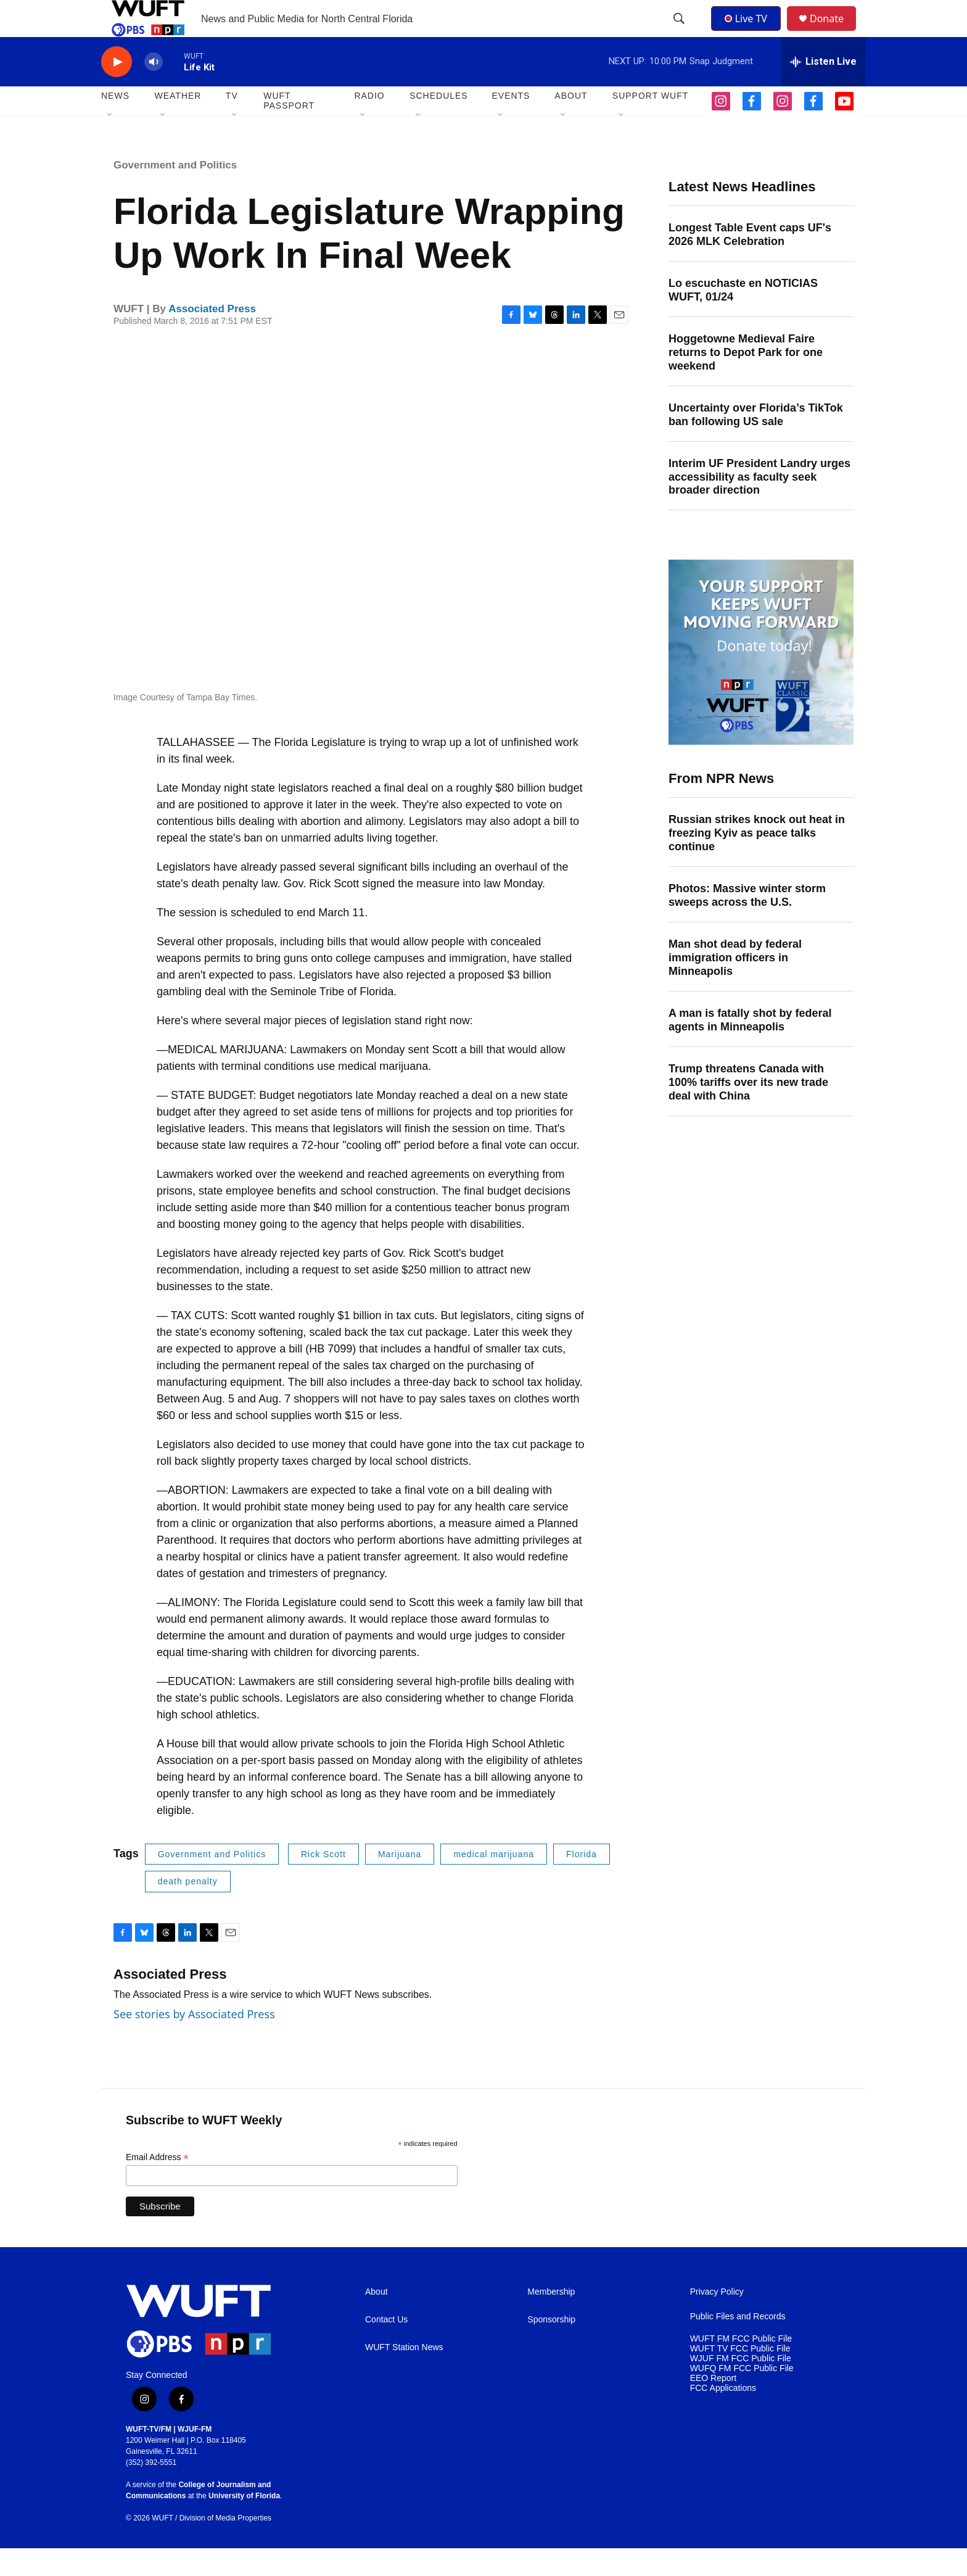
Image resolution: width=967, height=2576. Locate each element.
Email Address (157, 2185)
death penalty (188, 1909)
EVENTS (511, 123)
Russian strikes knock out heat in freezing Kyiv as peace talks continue (757, 860)
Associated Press (212, 336)
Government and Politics (175, 193)
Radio (369, 123)
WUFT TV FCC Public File (740, 2376)
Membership (551, 2319)
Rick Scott (323, 1882)
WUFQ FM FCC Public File (742, 2396)
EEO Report (713, 2406)
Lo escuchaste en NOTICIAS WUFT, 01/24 (743, 318)
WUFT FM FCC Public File (741, 2366)
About (376, 2319)
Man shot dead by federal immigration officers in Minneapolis (735, 985)
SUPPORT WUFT (650, 123)
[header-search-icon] (680, 32)
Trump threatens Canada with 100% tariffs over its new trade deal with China (748, 1110)
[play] (116, 90)
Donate (834, 32)
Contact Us (386, 2347)
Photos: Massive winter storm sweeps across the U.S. (747, 923)
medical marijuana (493, 1882)
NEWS (115, 123)
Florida (581, 1882)
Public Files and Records (738, 2344)
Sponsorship (551, 2347)
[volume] (153, 90)
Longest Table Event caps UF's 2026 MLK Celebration (750, 262)
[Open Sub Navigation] (110, 143)
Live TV (749, 32)
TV (232, 123)
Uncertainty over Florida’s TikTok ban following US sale (756, 442)
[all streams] (823, 89)
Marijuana (399, 1882)
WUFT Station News (404, 2375)
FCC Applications (723, 2416)
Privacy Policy (717, 2319)
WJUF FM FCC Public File (740, 2386)
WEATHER (177, 123)
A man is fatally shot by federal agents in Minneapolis (750, 1048)
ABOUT (570, 123)
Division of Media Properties (225, 2545)
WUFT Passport (289, 128)
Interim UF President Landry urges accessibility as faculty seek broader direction (759, 504)
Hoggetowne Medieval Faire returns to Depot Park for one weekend (746, 380)
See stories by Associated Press (194, 2041)
